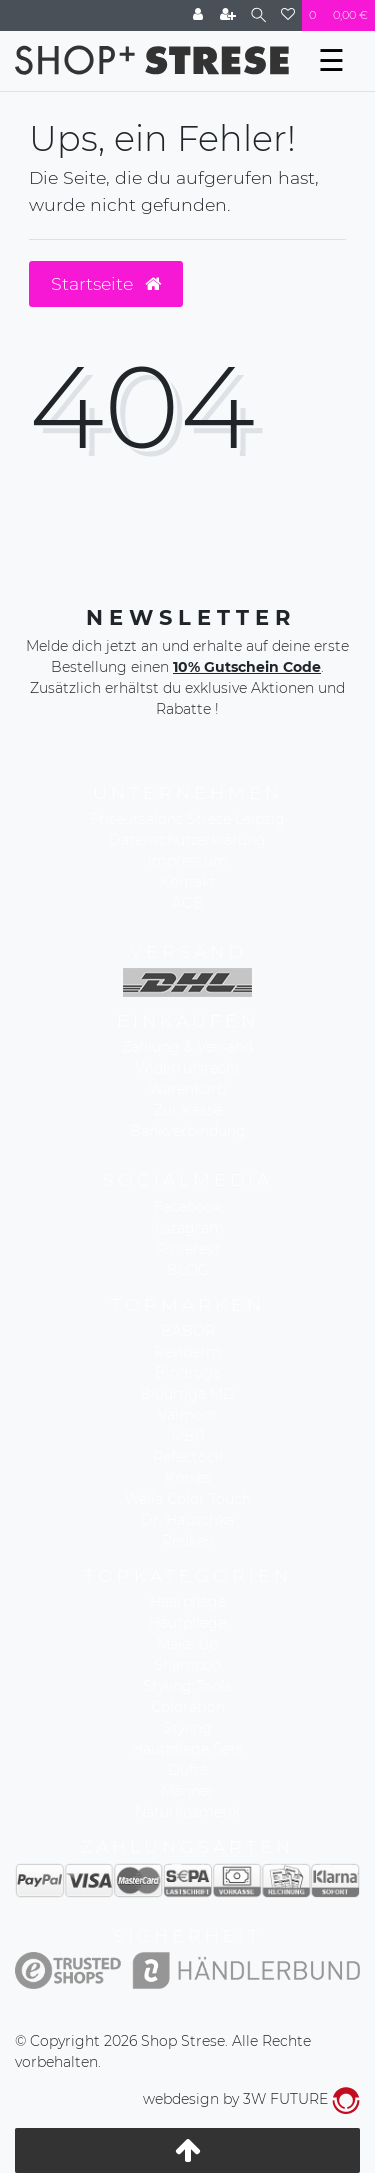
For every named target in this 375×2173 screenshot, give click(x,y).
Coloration (188, 1707)
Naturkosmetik (187, 1812)
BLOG (188, 1270)
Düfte (188, 1770)
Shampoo (188, 1665)
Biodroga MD (187, 1394)
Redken (188, 1541)
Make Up (187, 1644)
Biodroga (188, 1373)
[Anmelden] (198, 15)
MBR (188, 1436)
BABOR (188, 1331)
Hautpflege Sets (187, 1749)
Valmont (188, 1415)
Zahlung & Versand (187, 1047)
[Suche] (258, 15)
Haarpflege (188, 1602)
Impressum (188, 861)
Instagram (187, 1228)
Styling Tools (187, 1686)
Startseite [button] (106, 283)
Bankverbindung (188, 1131)
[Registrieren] (228, 15)
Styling (187, 1728)
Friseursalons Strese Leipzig (187, 819)
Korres (188, 1478)
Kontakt (188, 882)
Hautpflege (187, 1623)
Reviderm (187, 1352)
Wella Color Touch (188, 1499)
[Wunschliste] (288, 15)
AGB (188, 903)
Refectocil (188, 1457)
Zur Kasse (188, 1110)
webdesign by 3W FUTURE (251, 2099)
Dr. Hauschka (187, 1520)
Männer (187, 1791)
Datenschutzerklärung (187, 840)
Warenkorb (187, 1089)
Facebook (188, 1207)
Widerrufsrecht (188, 1068)
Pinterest (188, 1249)
